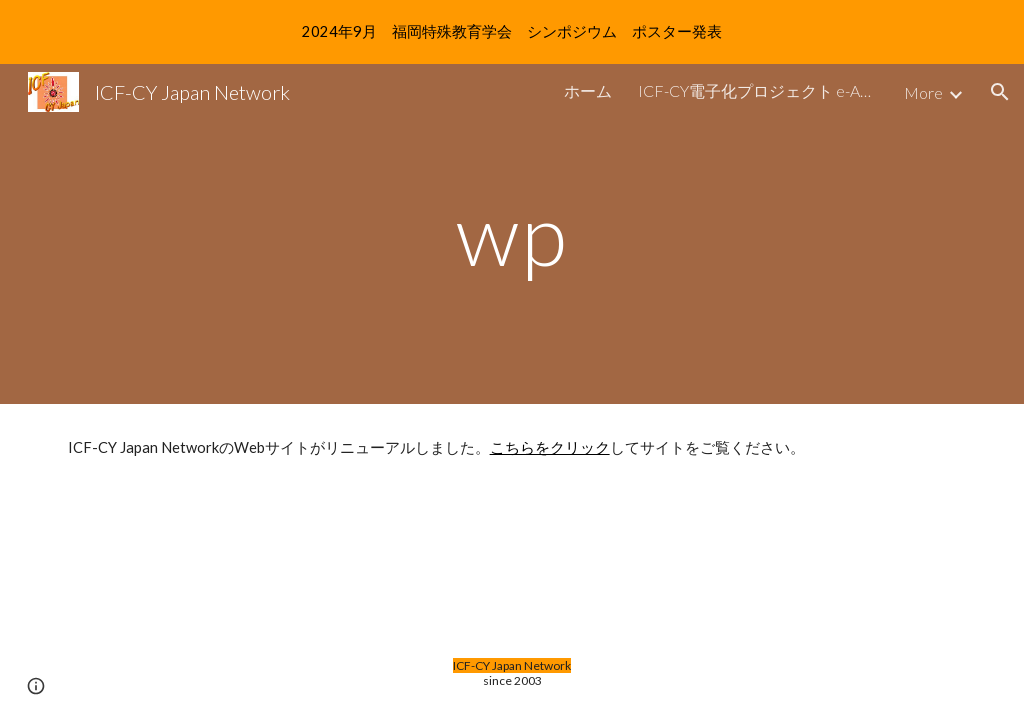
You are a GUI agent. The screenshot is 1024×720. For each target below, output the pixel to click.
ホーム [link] (588, 90)
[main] (511, 233)
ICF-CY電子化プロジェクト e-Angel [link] (758, 90)
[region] (512, 32)
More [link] (923, 92)
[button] (1000, 92)
